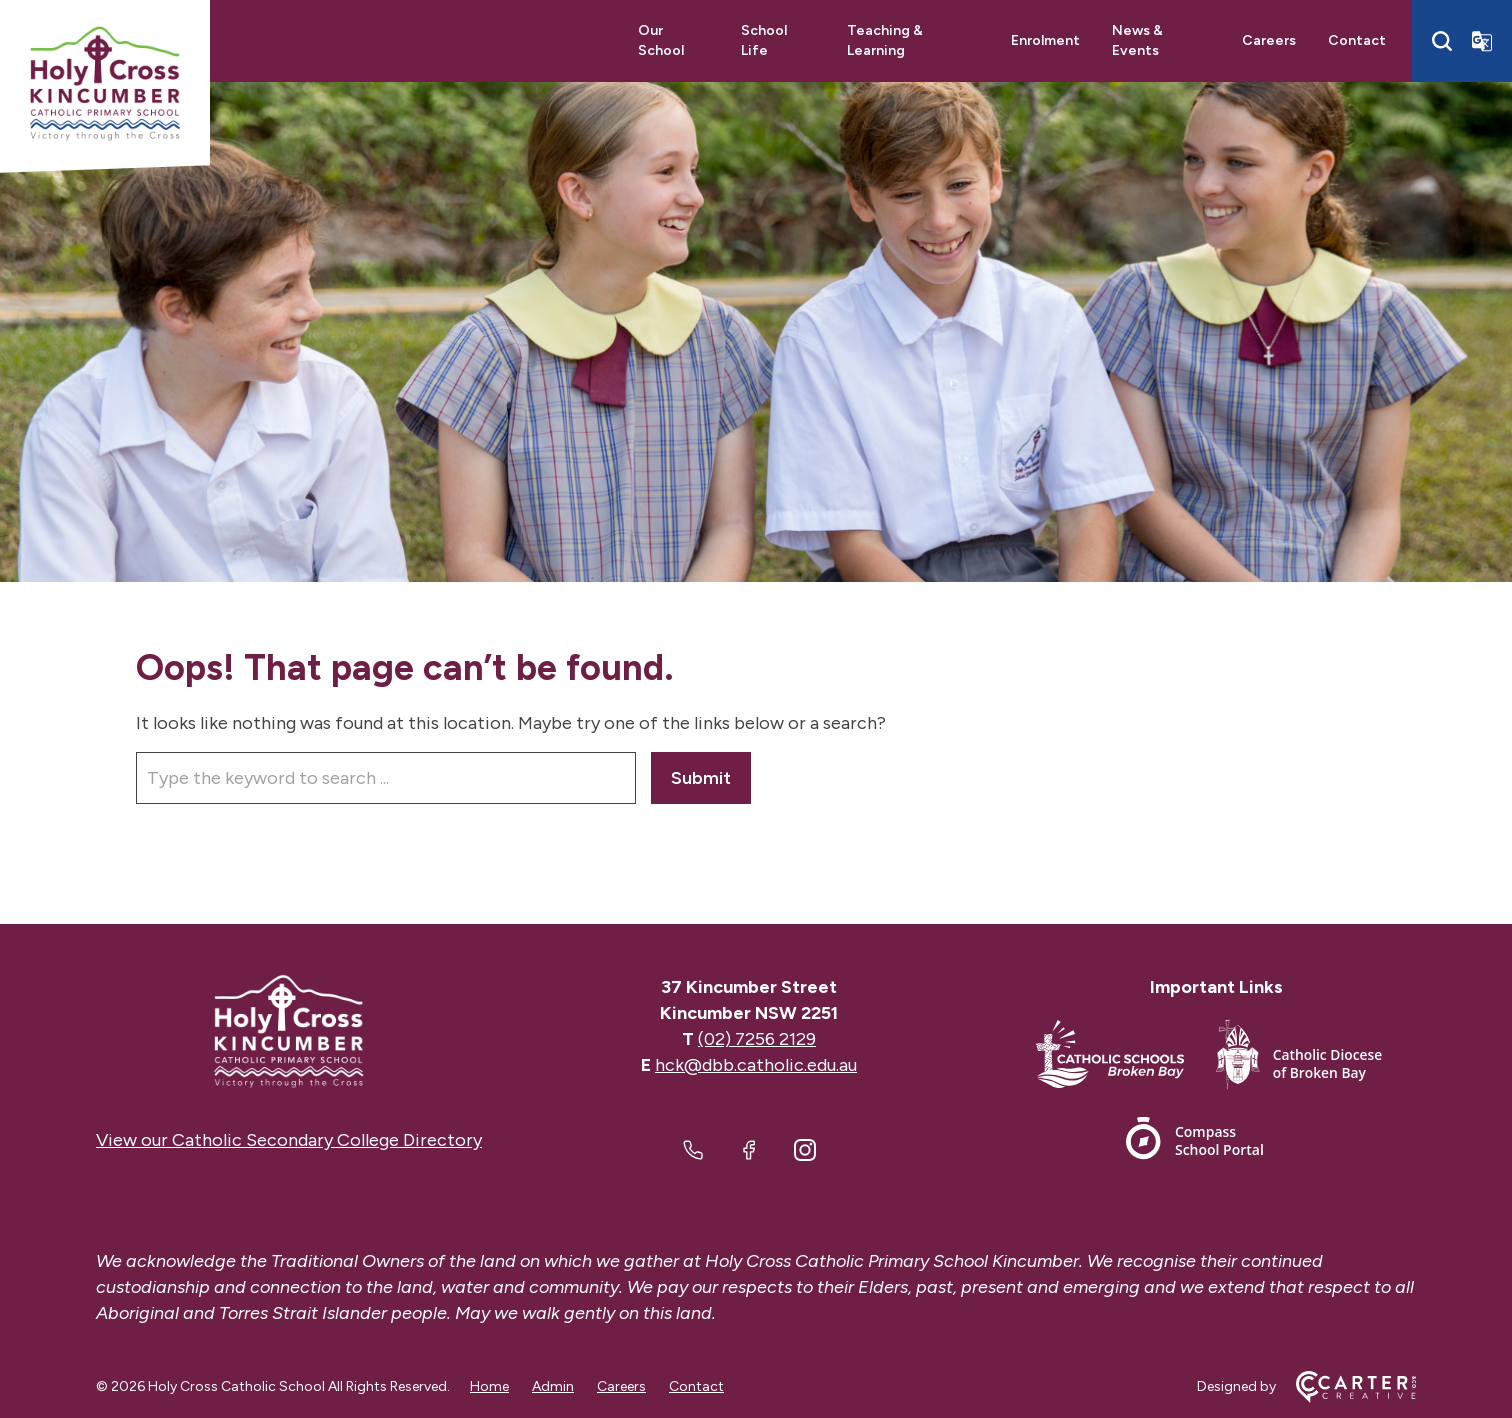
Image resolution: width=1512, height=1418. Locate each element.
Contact (1357, 40)
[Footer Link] (1126, 1058)
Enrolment (1045, 40)
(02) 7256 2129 (757, 1039)
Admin (553, 1386)
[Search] (1442, 41)
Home (489, 1386)
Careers (1269, 40)
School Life (764, 40)
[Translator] (1482, 41)
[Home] (289, 1031)
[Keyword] (386, 778)
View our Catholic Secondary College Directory (289, 1140)
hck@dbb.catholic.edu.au (756, 1065)
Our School (661, 40)
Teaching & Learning (885, 40)
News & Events (1137, 40)
